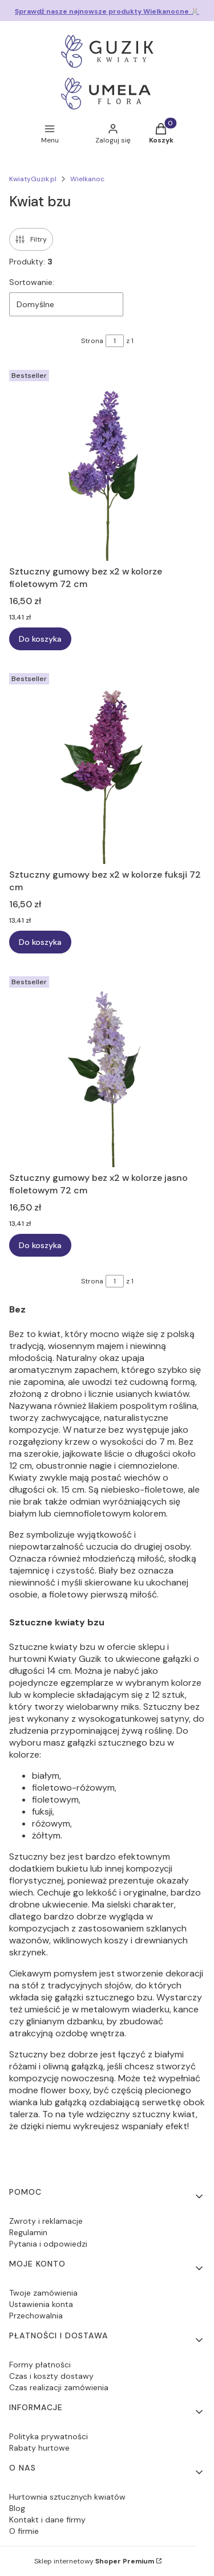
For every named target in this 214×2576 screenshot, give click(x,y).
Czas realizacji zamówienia (58, 2387)
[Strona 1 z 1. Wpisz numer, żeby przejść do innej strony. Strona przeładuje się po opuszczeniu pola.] (115, 341)
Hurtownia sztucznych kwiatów (67, 2497)
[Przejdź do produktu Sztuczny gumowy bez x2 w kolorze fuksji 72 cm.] (107, 766)
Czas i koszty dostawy (51, 2376)
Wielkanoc (87, 179)
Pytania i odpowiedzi (48, 2244)
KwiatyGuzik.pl (32, 179)
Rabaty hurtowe (39, 2448)
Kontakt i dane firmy (47, 2519)
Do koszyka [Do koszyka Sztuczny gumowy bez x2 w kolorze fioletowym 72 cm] (40, 639)
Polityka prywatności (48, 2436)
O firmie (24, 2531)
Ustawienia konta (41, 2304)
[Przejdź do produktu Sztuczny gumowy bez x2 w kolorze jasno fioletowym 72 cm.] (107, 1069)
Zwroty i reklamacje (46, 2221)
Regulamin (28, 2232)
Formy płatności (40, 2364)
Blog (17, 2508)
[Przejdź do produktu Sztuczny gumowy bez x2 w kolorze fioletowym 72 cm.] (107, 463)
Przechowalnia (36, 2315)
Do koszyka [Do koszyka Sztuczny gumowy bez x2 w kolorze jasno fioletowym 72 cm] (40, 1245)
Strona (92, 340)
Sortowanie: (31, 282)
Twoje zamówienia (43, 2293)
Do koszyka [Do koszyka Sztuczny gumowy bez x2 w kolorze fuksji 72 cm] (40, 942)
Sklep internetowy (94, 2561)
